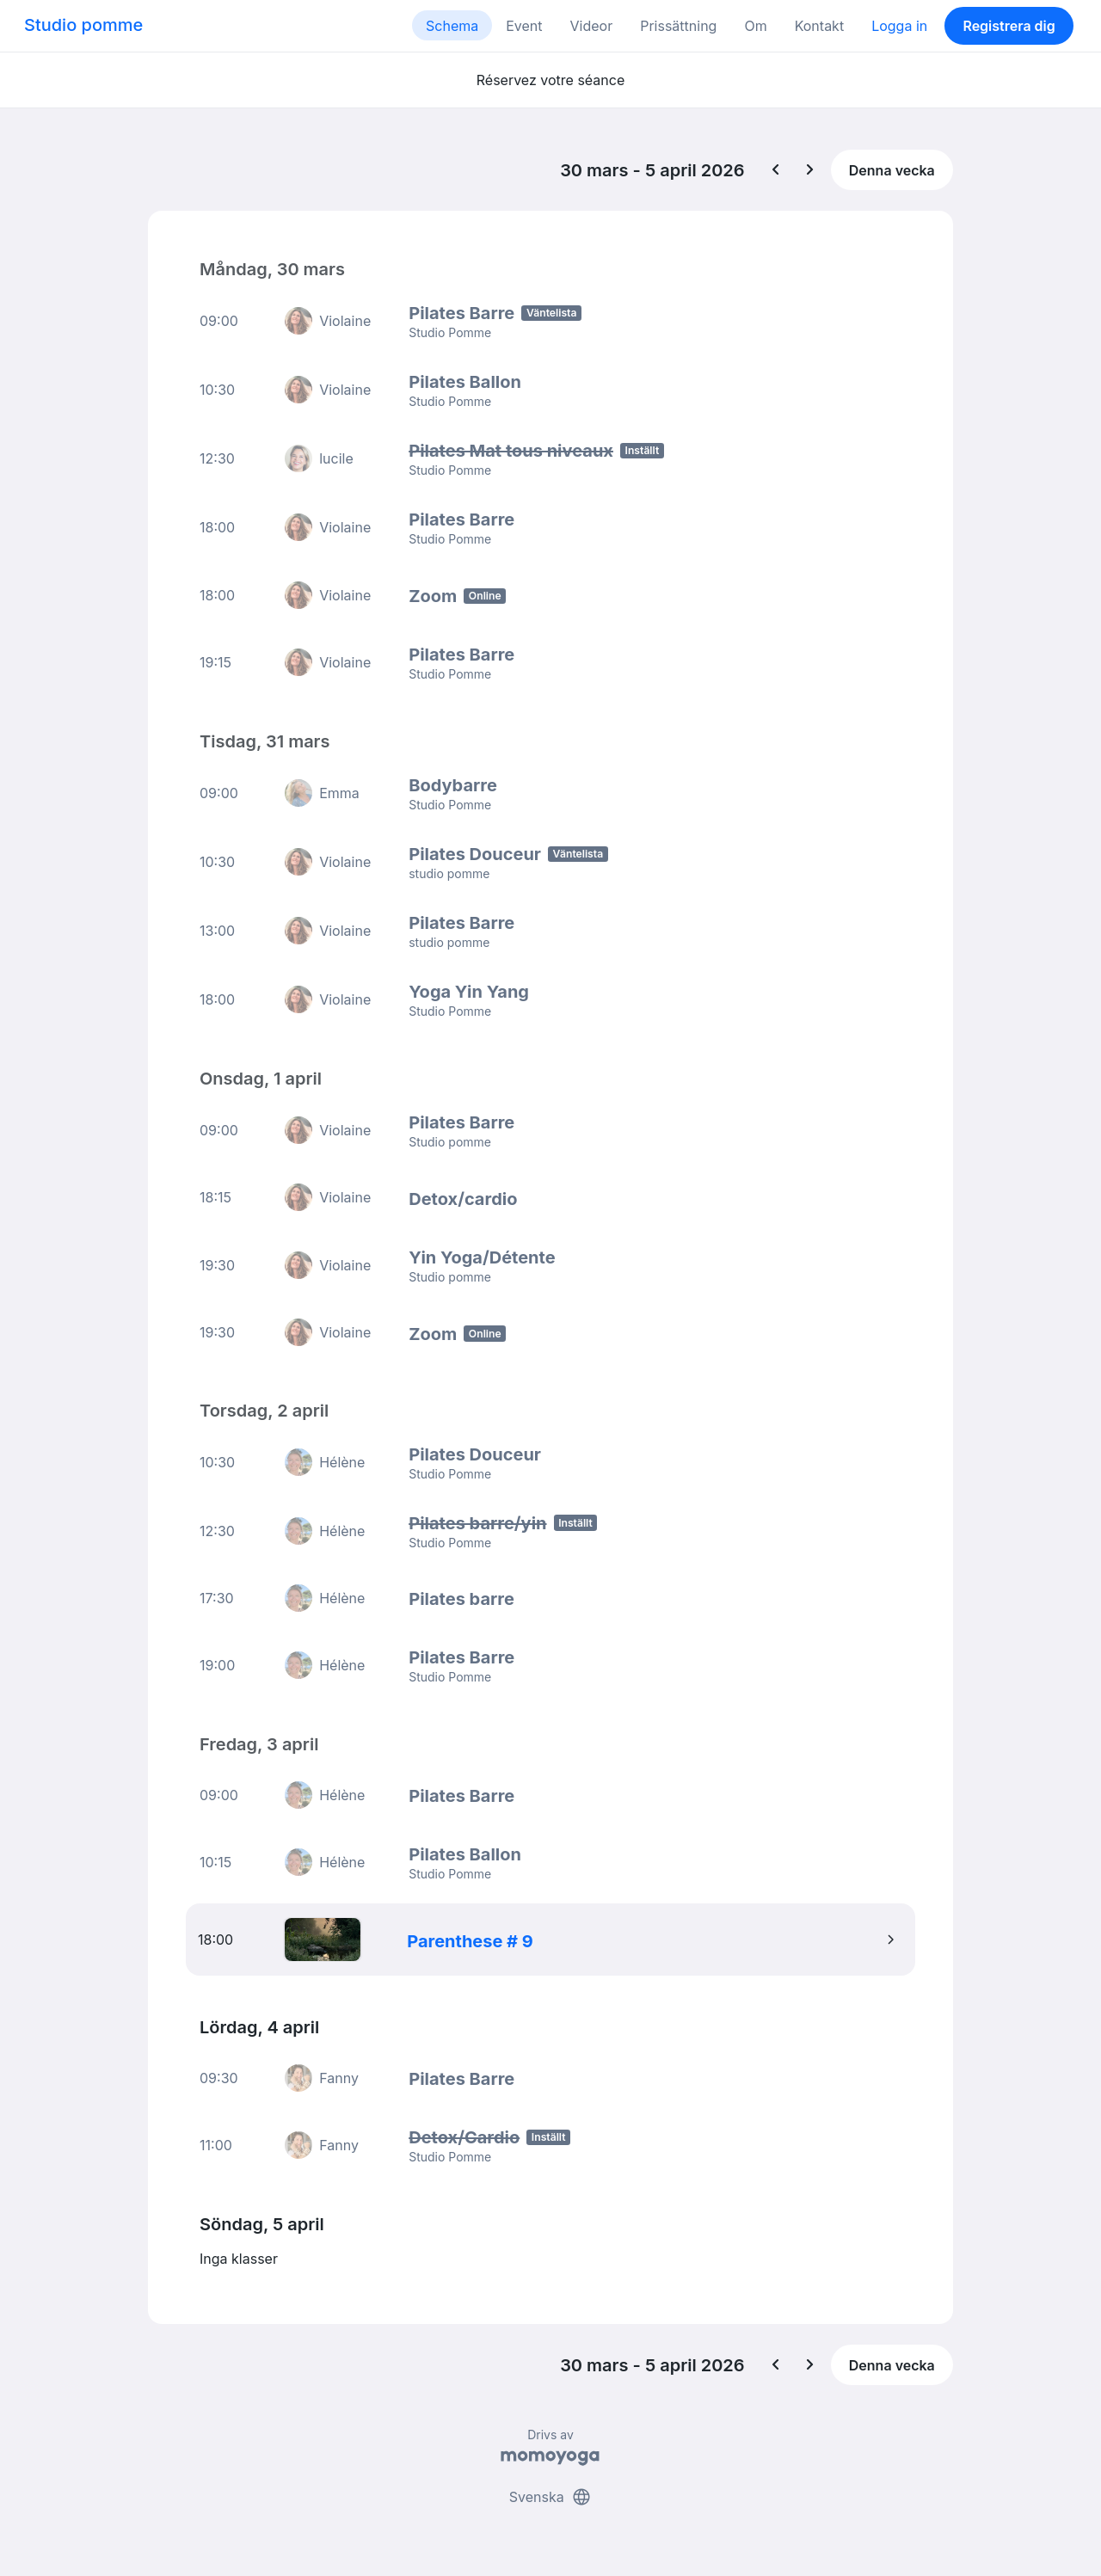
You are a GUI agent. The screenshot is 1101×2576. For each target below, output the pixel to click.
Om (755, 25)
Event (524, 25)
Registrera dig (1009, 25)
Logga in (899, 25)
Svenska (550, 2497)
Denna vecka (892, 170)
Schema (452, 25)
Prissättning (678, 25)
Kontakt (819, 25)
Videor (591, 25)
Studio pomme (83, 25)
